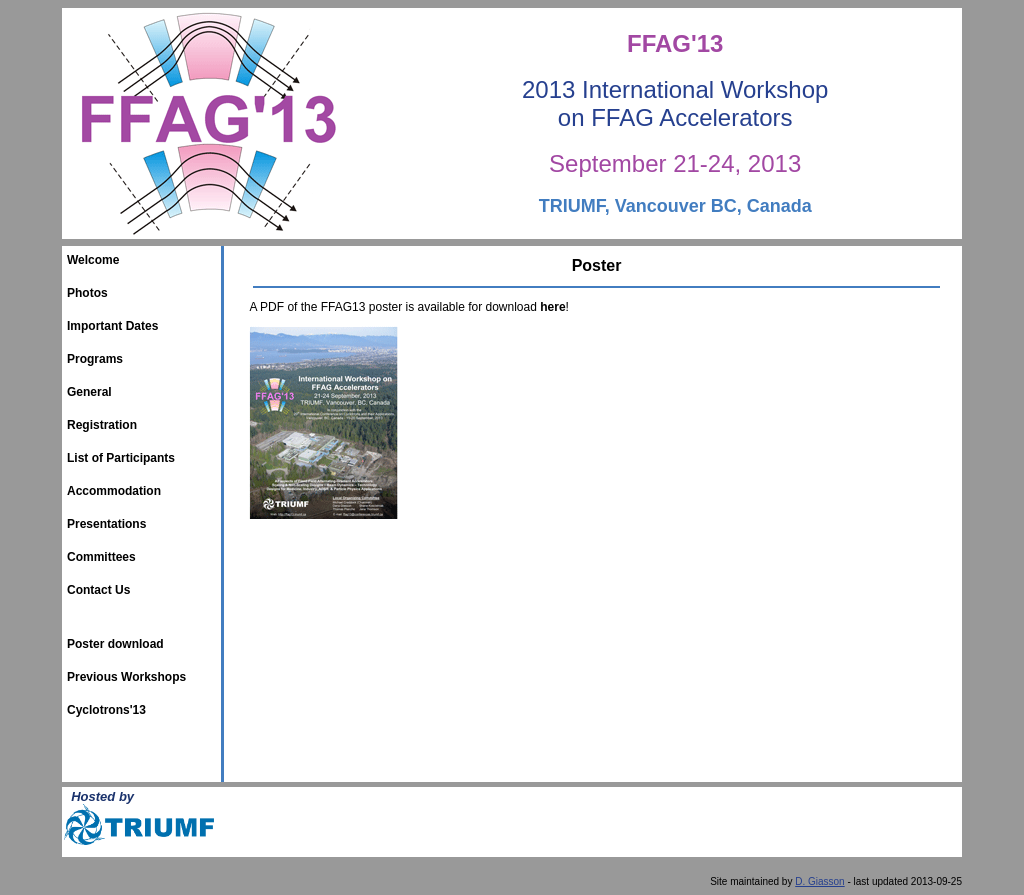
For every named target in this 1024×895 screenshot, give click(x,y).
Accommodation (114, 491)
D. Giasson (819, 881)
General (89, 392)
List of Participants (121, 458)
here (552, 307)
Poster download (115, 644)
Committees (101, 557)
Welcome (93, 260)
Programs (95, 359)
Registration (102, 425)
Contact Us (98, 590)
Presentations (106, 524)
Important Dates (112, 326)
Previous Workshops (126, 677)
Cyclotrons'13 (106, 710)
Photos (87, 293)
